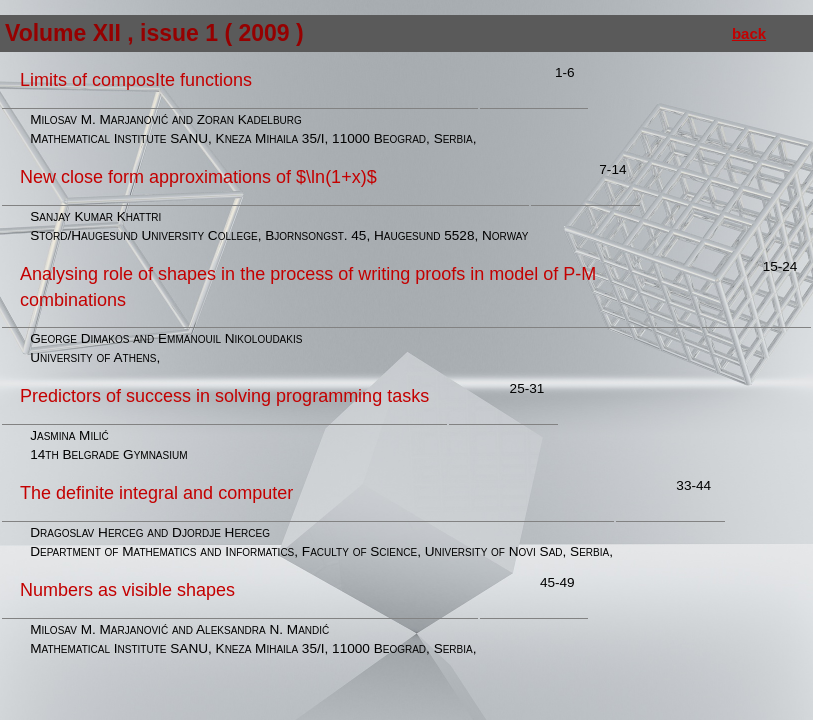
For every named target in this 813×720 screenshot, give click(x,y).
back (749, 33)
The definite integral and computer (156, 493)
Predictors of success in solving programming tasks (224, 396)
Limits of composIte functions (136, 80)
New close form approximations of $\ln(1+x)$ (198, 177)
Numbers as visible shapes (127, 590)
